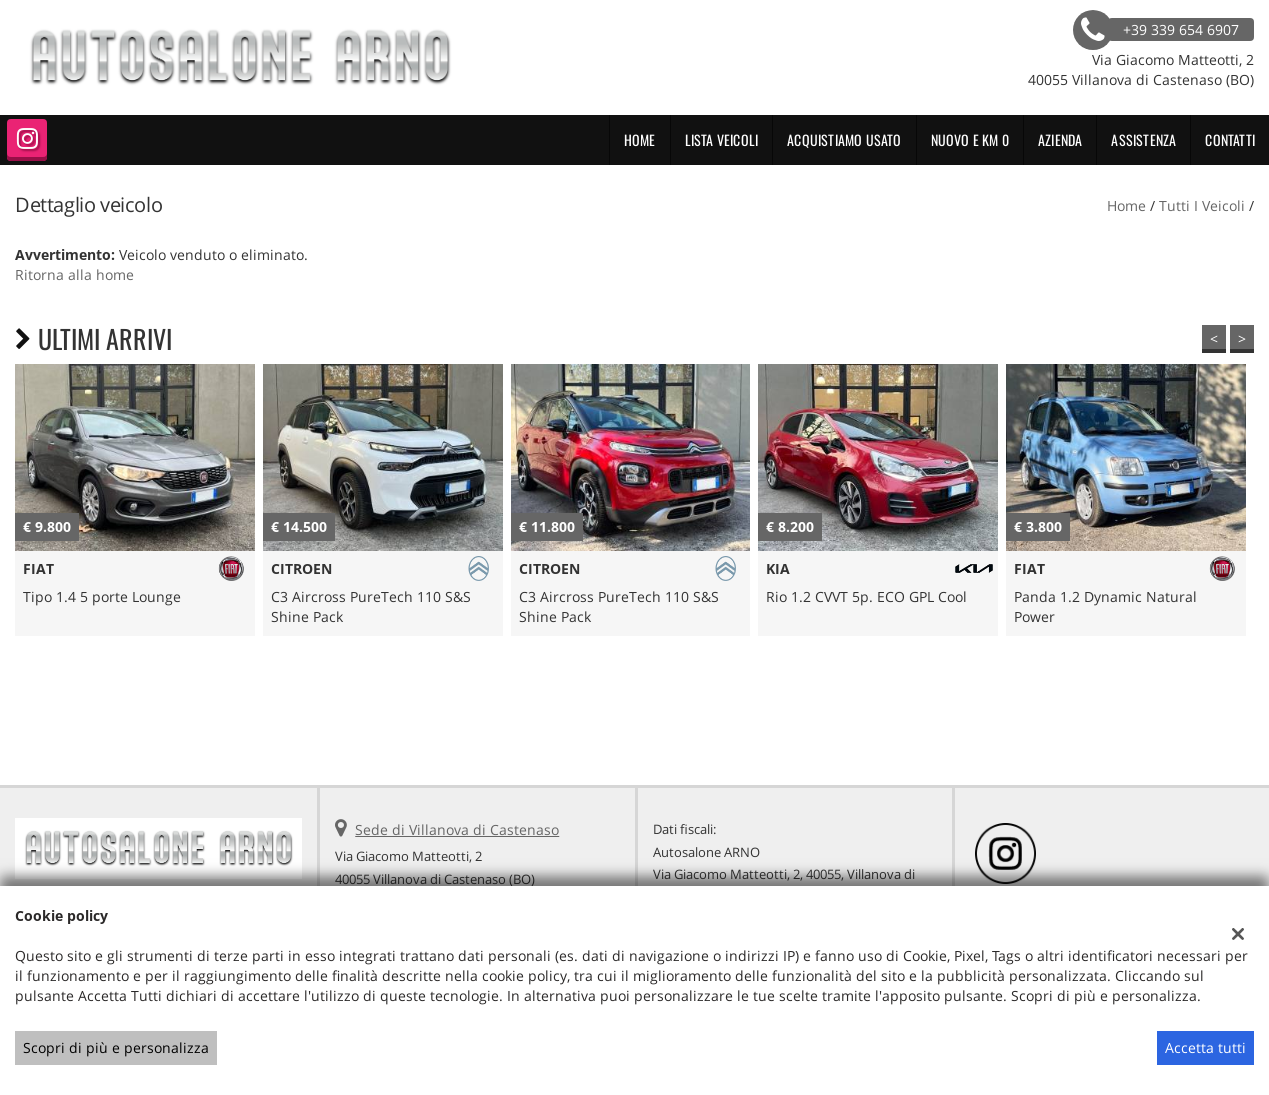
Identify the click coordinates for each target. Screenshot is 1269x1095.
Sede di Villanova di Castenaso (457, 829)
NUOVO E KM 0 (970, 139)
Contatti (1230, 139)
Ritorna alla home (74, 274)
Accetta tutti (1205, 1047)
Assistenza (1143, 139)
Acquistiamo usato (844, 139)
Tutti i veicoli (1202, 205)
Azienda (1060, 139)
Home (640, 139)
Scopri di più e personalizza (116, 1047)
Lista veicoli (722, 139)
